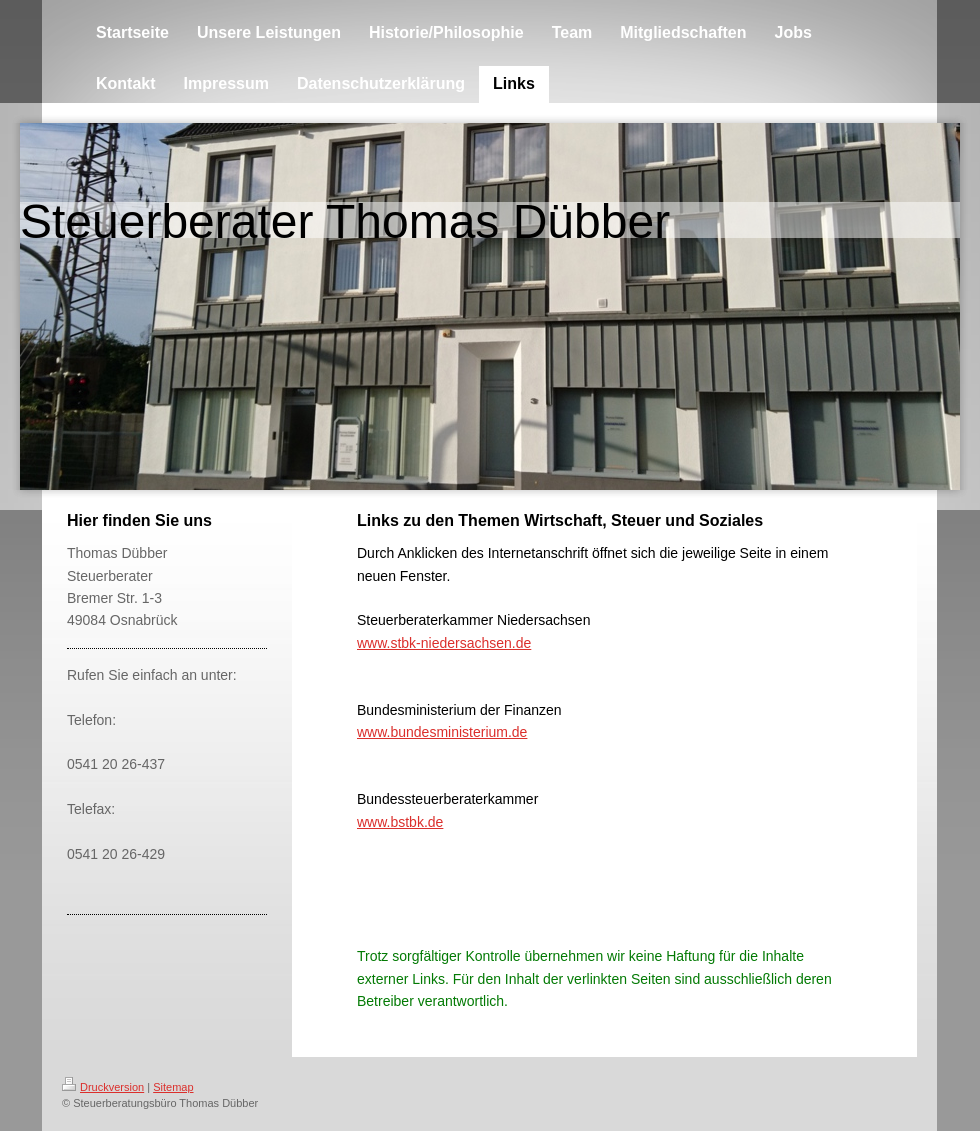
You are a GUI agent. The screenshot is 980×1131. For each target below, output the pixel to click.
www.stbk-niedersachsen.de (444, 643)
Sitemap (173, 1087)
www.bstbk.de (400, 822)
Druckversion (103, 1087)
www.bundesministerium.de (442, 732)
